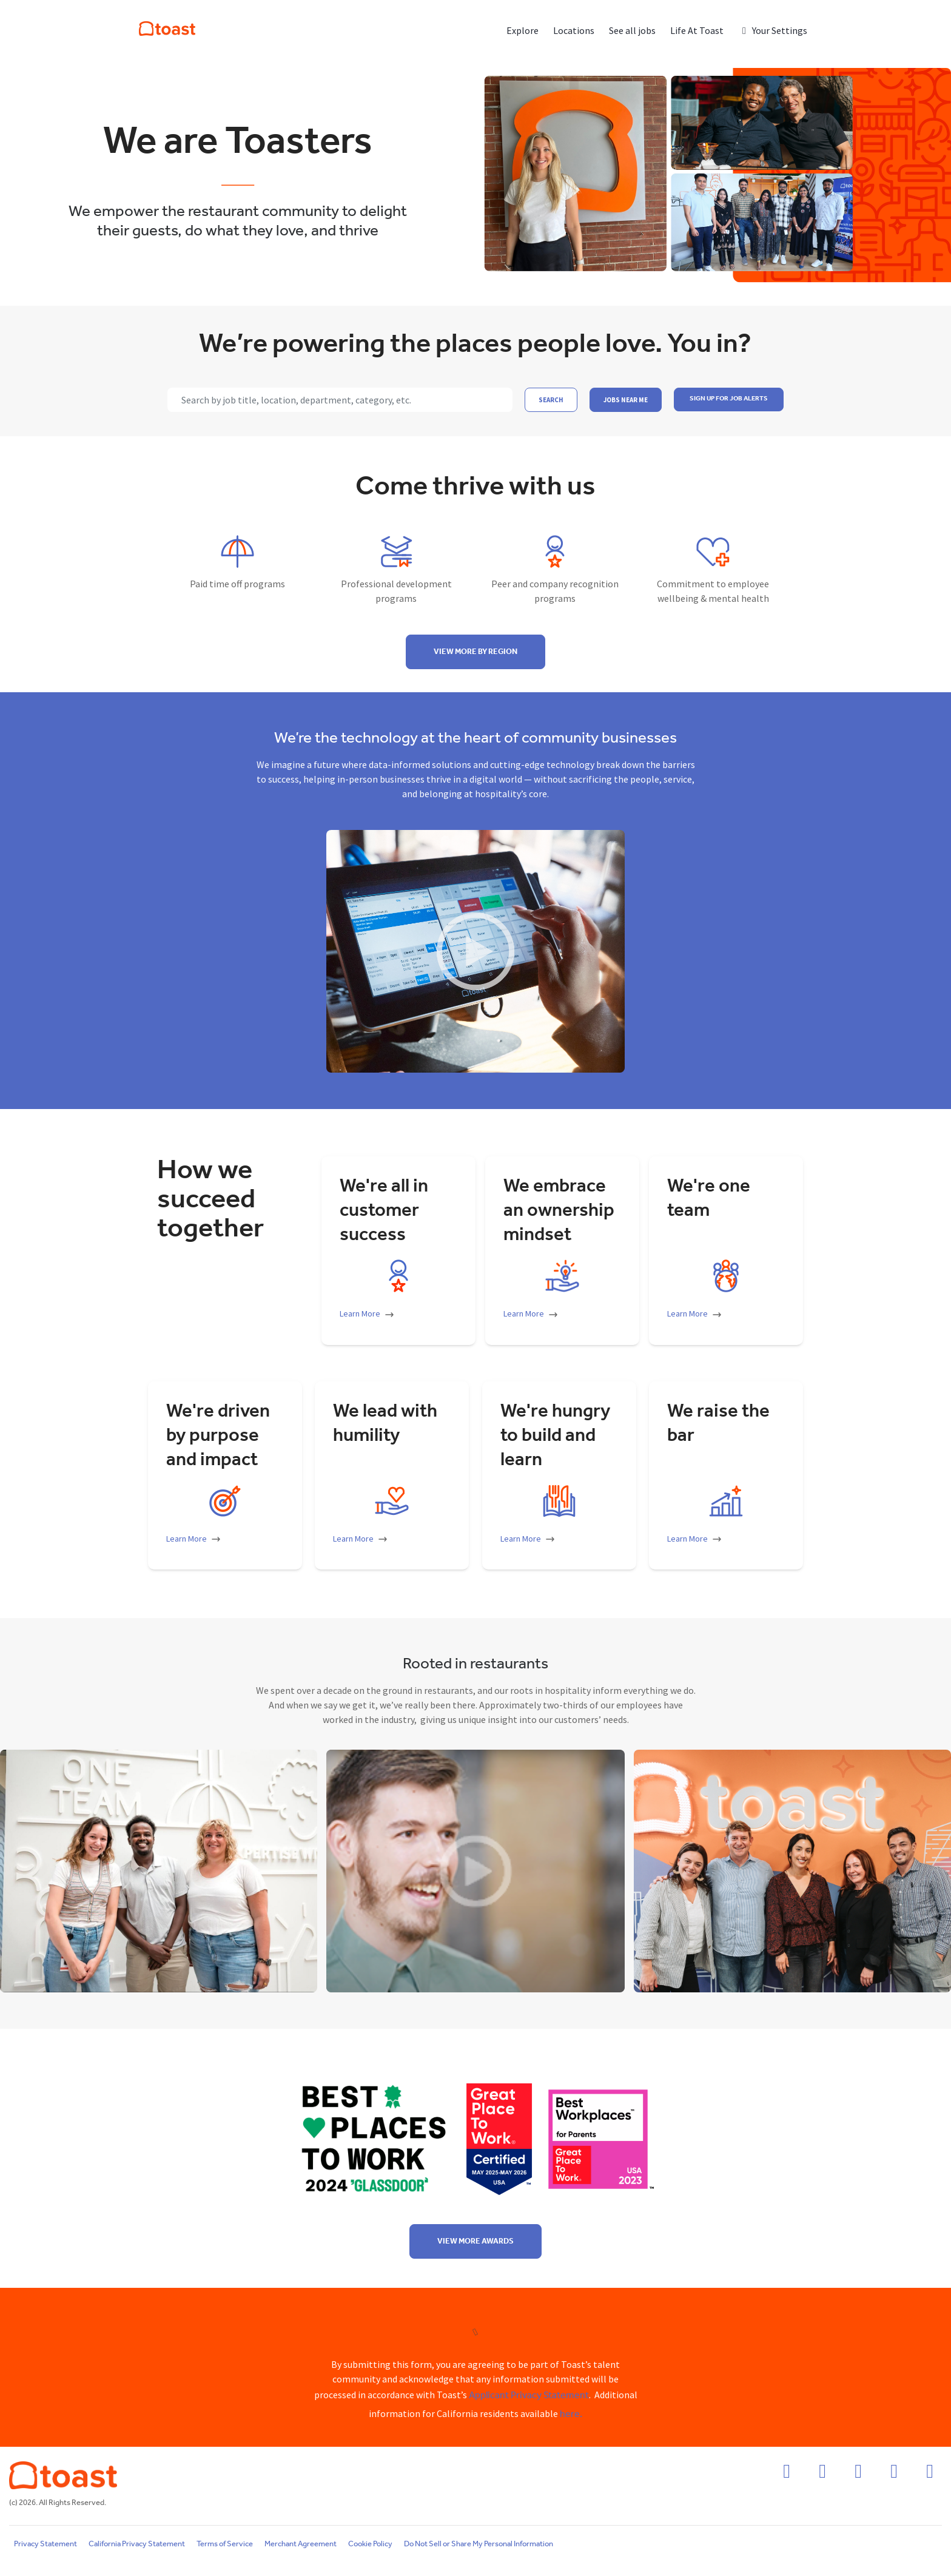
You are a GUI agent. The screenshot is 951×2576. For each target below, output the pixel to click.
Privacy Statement (45, 2544)
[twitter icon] (894, 2475)
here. (571, 2414)
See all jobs (632, 30)
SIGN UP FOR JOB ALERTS (729, 399)
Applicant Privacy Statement (529, 2395)
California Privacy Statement (137, 2544)
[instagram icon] (822, 2475)
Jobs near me (625, 400)
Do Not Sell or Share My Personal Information (478, 2544)
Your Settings (772, 30)
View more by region (475, 651)
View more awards (475, 2241)
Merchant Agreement (300, 2544)
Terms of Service (225, 2544)
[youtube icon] (930, 2475)
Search (551, 400)
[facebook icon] (787, 2475)
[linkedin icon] (858, 2475)
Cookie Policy (370, 2544)
